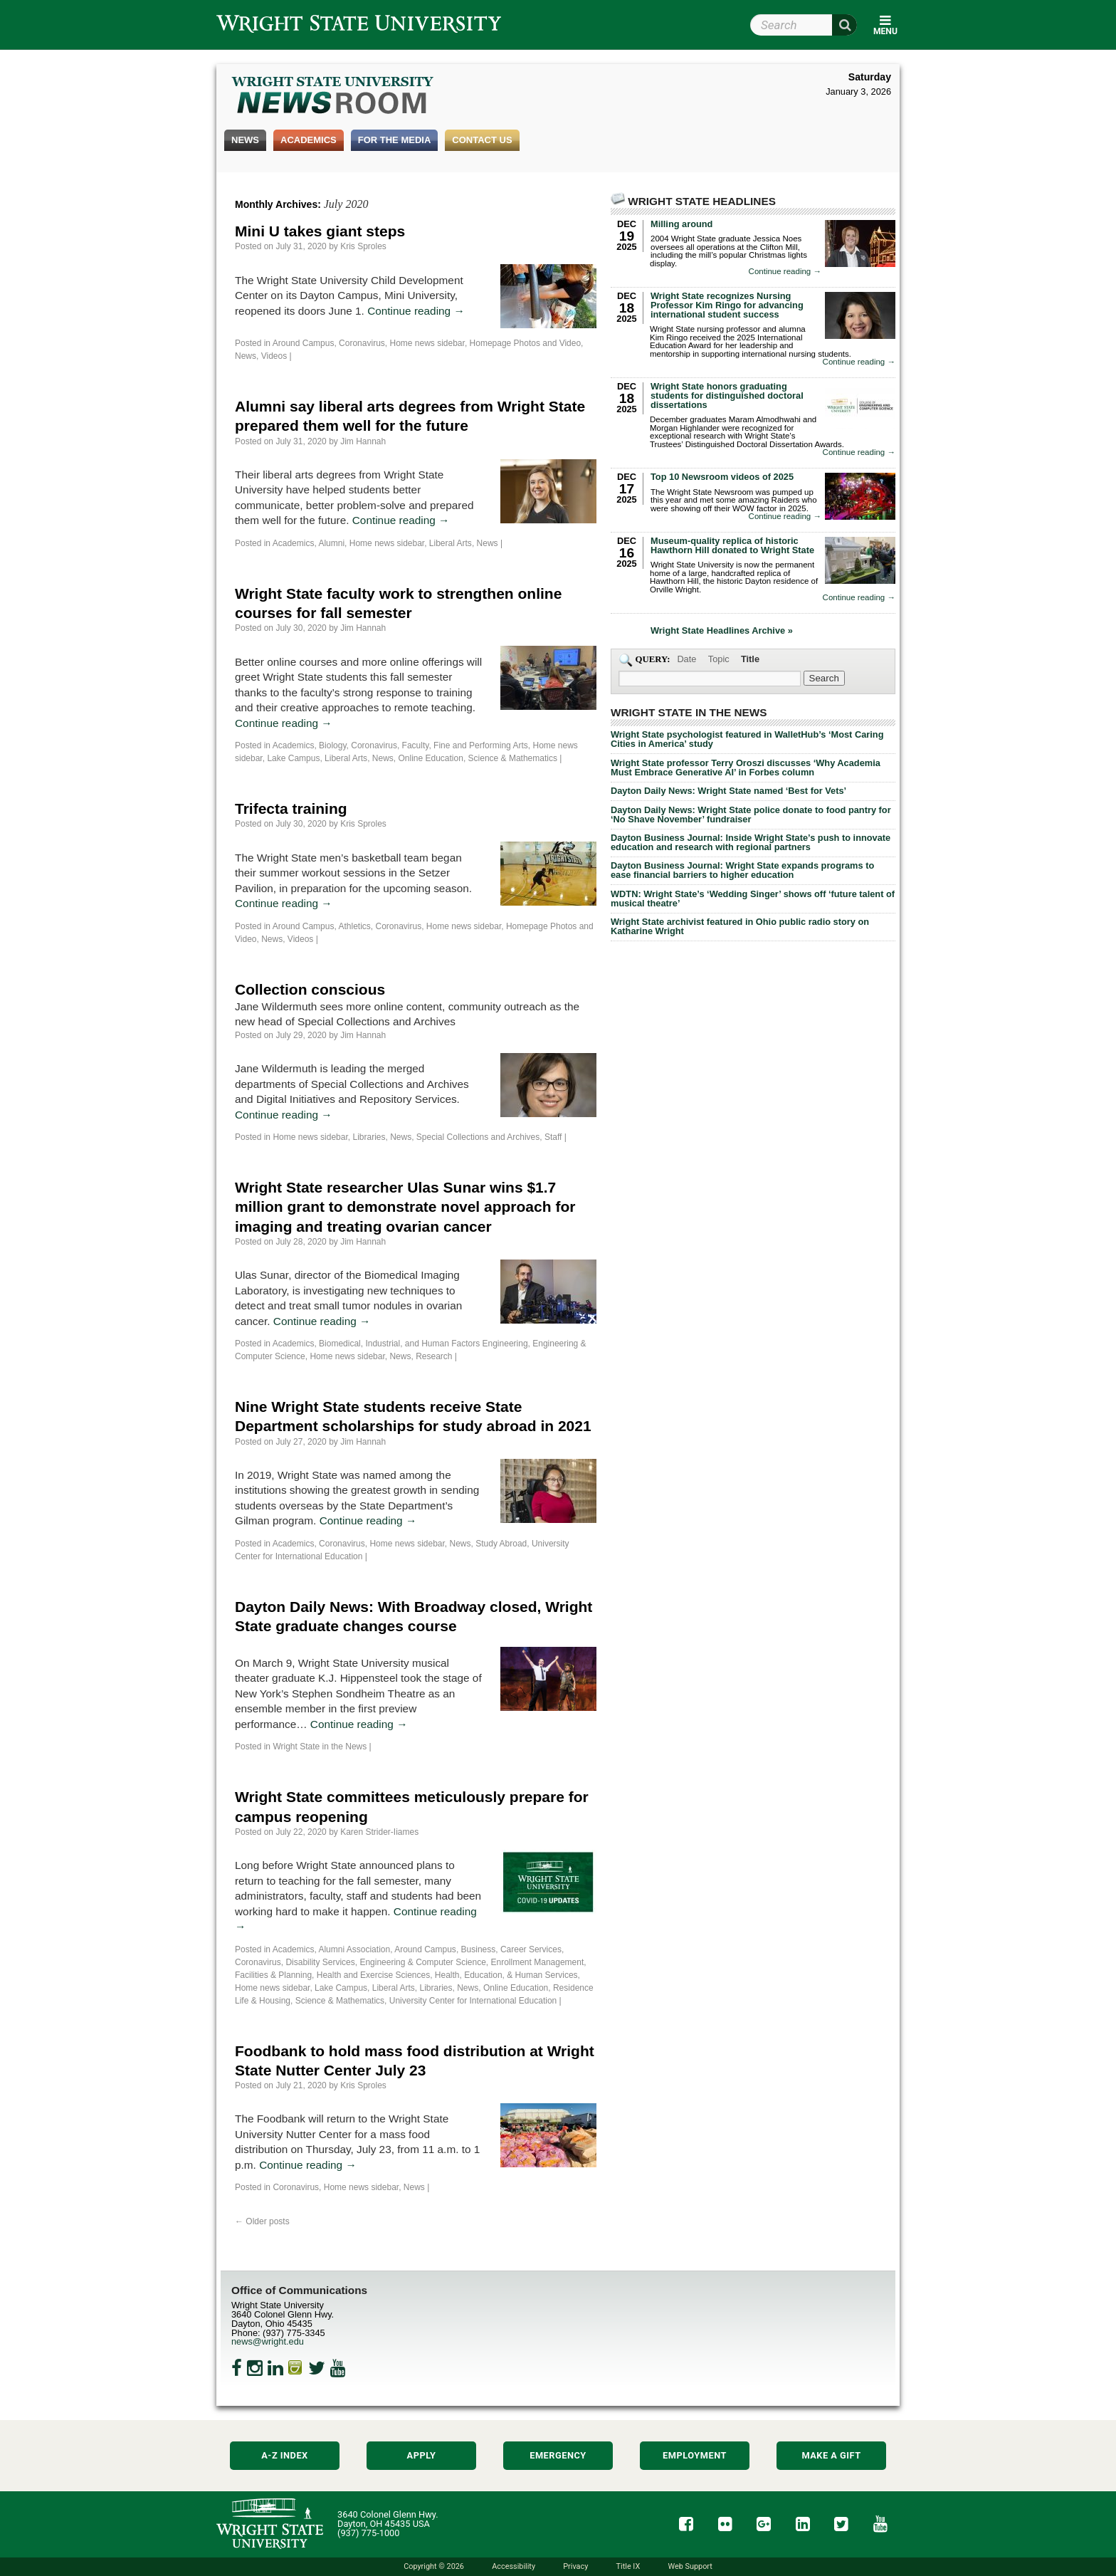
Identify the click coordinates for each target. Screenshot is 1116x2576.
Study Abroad (501, 1544)
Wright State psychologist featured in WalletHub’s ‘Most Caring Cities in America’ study (747, 739)
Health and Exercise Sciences (373, 1975)
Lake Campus (293, 758)
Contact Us (482, 140)
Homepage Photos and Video (525, 343)
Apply (421, 2455)
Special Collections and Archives (477, 1137)
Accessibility (513, 2566)
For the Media (394, 140)
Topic (719, 659)
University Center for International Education (473, 2001)
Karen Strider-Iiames (379, 1832)
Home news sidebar (426, 343)
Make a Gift (830, 2455)
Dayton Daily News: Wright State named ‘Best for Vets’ (728, 790)
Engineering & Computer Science (422, 1962)
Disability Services (319, 1962)
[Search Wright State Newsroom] (824, 678)
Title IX (628, 2566)
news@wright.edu (267, 2341)
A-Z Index (284, 2455)
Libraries (368, 1137)
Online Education (430, 758)
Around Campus (304, 343)
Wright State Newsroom (333, 97)
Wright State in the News (320, 1747)
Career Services (531, 1949)
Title (750, 659)
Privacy (575, 2566)
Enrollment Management (537, 1962)
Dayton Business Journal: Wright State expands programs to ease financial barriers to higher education (742, 870)
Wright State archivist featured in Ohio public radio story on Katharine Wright (740, 926)
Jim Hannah (363, 441)
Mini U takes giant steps (320, 231)
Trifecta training (291, 808)
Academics (308, 140)
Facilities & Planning (273, 1975)
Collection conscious (310, 989)
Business (478, 1949)
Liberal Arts (450, 543)
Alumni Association (354, 1949)
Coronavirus (362, 343)
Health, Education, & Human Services (506, 1975)
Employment (695, 2455)
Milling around (681, 224)
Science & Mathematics (512, 758)
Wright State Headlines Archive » (722, 631)
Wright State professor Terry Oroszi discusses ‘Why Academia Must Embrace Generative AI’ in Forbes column (745, 767)
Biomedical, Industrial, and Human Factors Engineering (423, 1344)
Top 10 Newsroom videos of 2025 (722, 476)
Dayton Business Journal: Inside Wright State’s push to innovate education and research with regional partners (750, 842)
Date (686, 659)
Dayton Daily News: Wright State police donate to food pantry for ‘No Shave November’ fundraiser (751, 814)
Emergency (558, 2455)
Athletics (354, 926)
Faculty (415, 745)
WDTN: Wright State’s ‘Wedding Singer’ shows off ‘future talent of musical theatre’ (753, 899)
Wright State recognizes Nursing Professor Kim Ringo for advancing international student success (727, 305)
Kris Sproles (363, 246)
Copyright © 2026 (434, 2566)
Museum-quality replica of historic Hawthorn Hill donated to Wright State (732, 545)
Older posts (262, 2221)
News (245, 140)
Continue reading (416, 311)
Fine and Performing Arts (480, 745)
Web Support (690, 2566)
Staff (553, 1137)
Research (434, 1356)
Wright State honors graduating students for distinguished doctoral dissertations (727, 395)
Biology (332, 745)
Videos (274, 356)
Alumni (331, 543)
